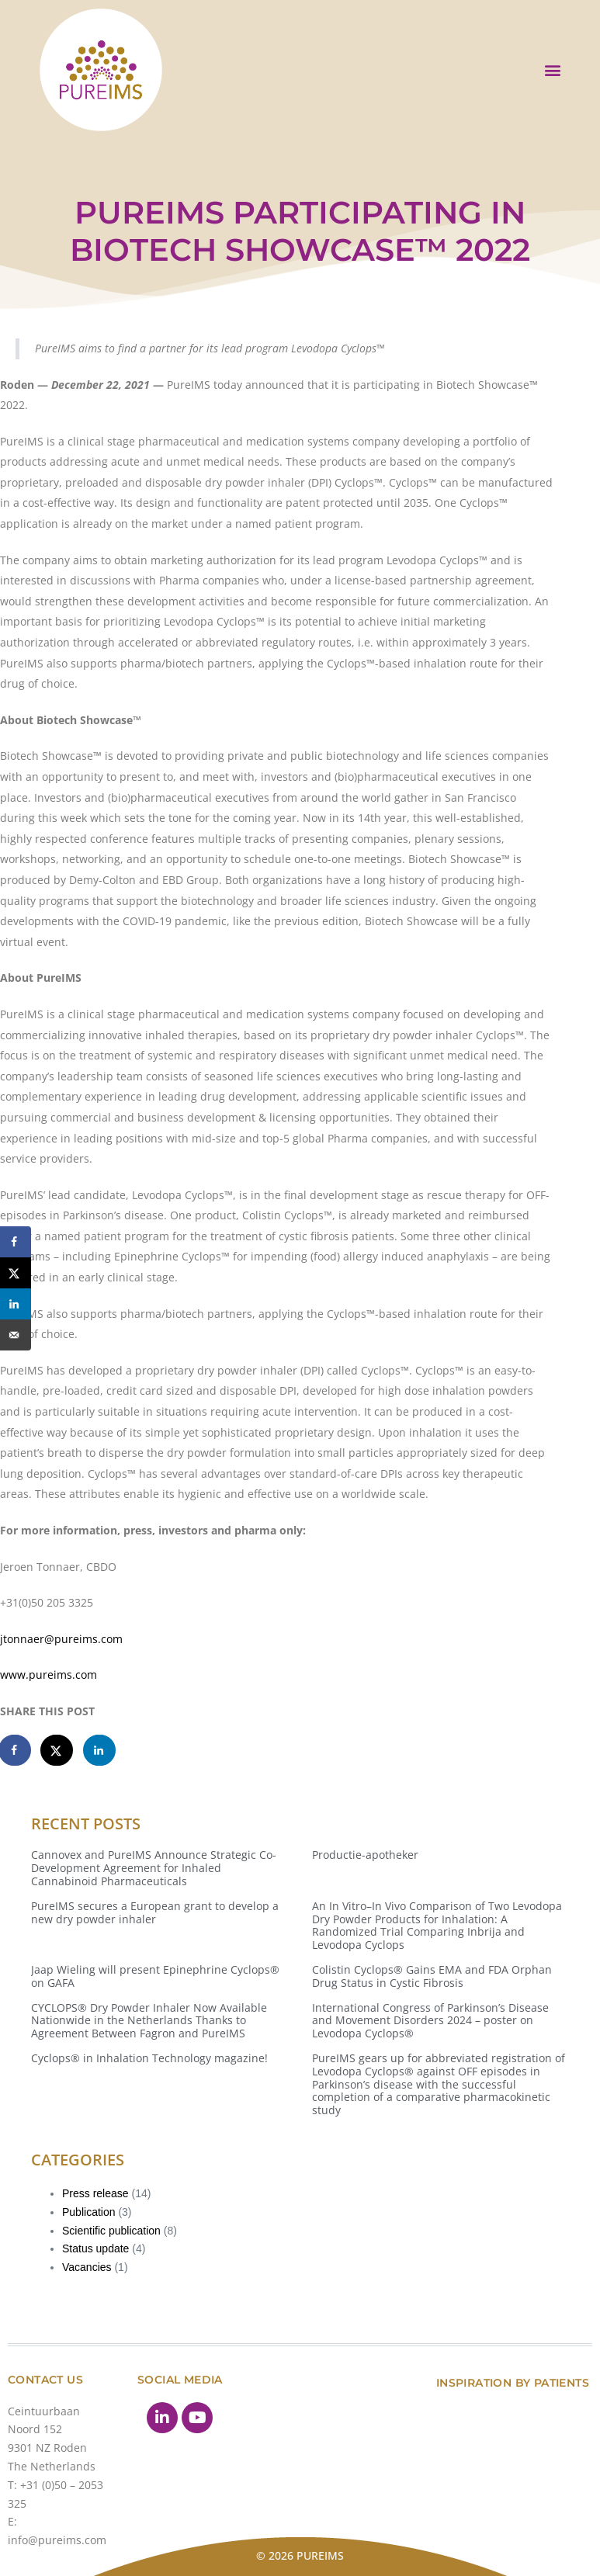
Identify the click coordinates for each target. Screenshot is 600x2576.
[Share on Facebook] (15, 1750)
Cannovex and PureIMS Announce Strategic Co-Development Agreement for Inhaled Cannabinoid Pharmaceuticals (153, 1867)
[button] (552, 69)
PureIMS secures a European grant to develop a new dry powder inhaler (155, 1912)
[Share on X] (57, 1750)
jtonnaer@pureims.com (61, 1638)
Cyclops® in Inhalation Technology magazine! (149, 2058)
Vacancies (87, 2267)
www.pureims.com (48, 1674)
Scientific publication (111, 2230)
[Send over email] (15, 1334)
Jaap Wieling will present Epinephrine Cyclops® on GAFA (155, 1976)
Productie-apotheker (365, 1854)
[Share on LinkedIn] (100, 1750)
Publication (89, 2212)
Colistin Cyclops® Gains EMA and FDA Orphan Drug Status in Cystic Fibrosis (432, 1976)
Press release (95, 2193)
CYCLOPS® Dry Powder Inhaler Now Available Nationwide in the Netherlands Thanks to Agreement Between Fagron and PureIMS (149, 2020)
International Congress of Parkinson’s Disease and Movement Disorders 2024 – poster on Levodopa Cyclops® (430, 2020)
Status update (95, 2248)
